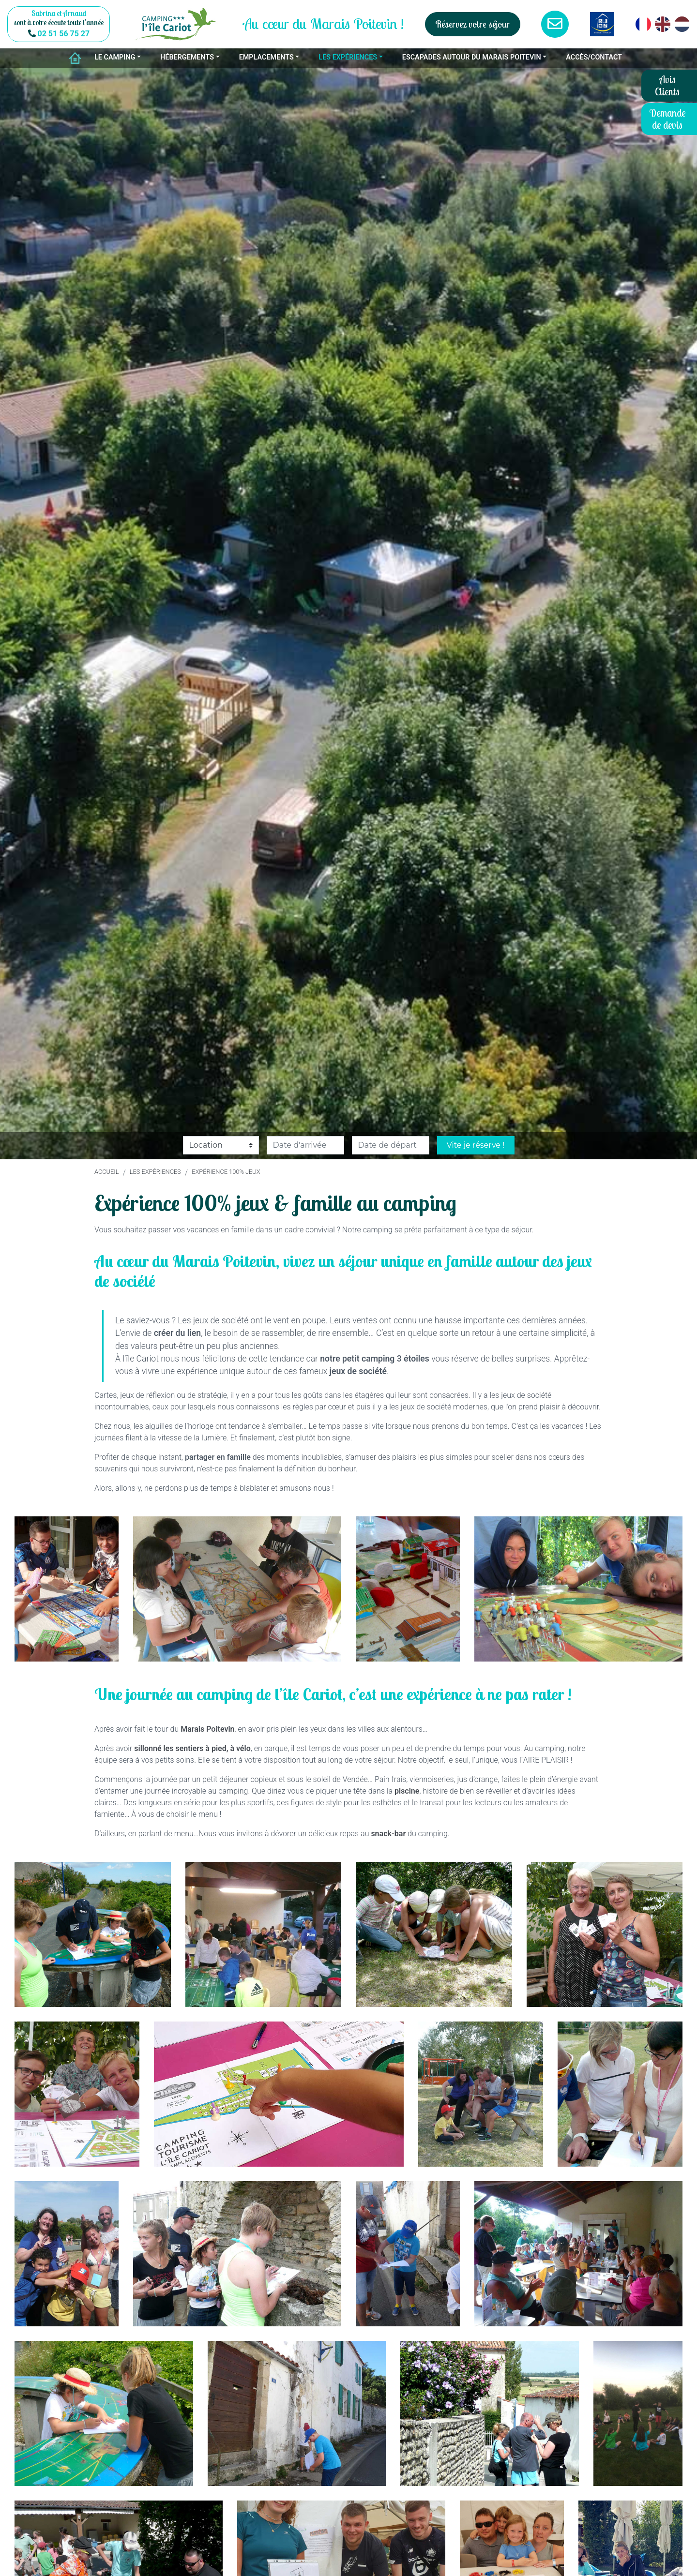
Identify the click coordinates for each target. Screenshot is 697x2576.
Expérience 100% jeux (226, 1171)
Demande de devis (667, 118)
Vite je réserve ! (476, 1145)
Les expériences (155, 1171)
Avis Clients (667, 85)
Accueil (106, 1171)
